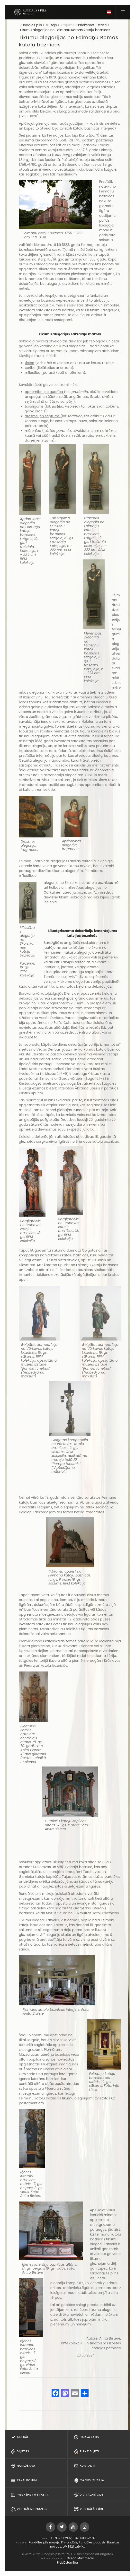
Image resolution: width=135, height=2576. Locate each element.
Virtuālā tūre (89, 2509)
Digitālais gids (89, 2494)
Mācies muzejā (89, 2480)
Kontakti (84, 2465)
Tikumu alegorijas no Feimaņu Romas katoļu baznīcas (65, 30)
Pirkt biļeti (86, 2451)
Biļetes (20, 2451)
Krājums (67, 25)
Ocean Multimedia (80, 2558)
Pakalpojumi (24, 2480)
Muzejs (51, 25)
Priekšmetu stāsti (92, 25)
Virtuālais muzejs (29, 2509)
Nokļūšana (23, 2465)
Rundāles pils (31, 25)
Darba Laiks (86, 2437)
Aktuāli (20, 2437)
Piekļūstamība (67, 2562)
